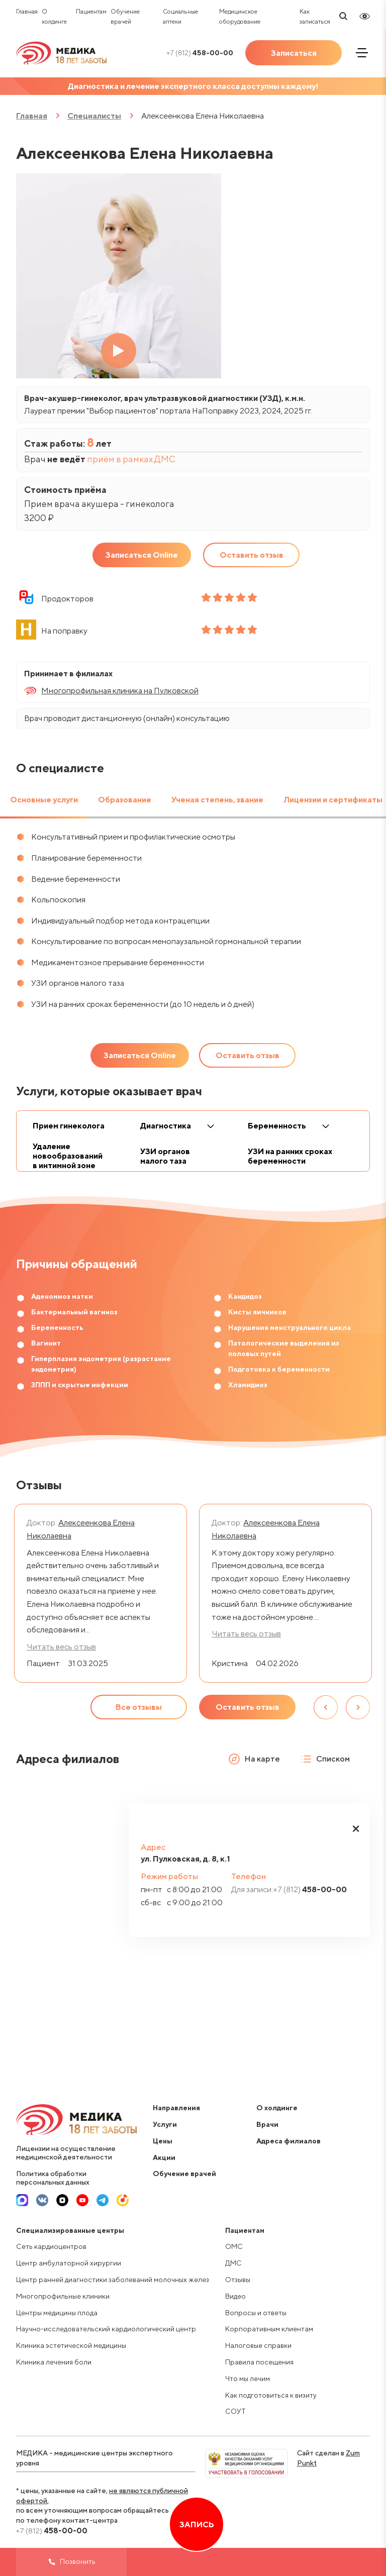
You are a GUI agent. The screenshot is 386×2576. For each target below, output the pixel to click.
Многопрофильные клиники (63, 2296)
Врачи (267, 2124)
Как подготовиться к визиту (271, 2395)
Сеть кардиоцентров (51, 2246)
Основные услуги (44, 799)
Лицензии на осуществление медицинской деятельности (66, 2152)
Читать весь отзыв (246, 1633)
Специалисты (94, 116)
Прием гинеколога (69, 1125)
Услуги (165, 2124)
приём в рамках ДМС (131, 459)
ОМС (234, 2246)
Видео (235, 2296)
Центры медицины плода (57, 2313)
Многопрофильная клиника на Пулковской (120, 690)
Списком (325, 1759)
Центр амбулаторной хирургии (68, 2263)
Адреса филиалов (288, 2141)
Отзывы (237, 2280)
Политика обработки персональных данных (52, 2178)
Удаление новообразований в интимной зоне (68, 1156)
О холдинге (277, 2108)
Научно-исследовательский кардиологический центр (106, 2329)
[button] (356, 1828)
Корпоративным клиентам (269, 2329)
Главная (27, 11)
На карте (254, 1759)
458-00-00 (199, 53)
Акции (164, 2157)
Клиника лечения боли (53, 2362)
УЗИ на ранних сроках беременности (290, 1156)
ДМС (233, 2263)
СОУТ (235, 2411)
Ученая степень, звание (217, 799)
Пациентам (91, 11)
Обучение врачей (184, 2174)
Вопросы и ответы (255, 2313)
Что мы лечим (247, 2379)
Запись (196, 2524)
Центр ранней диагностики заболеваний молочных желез (112, 2280)
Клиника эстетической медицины (71, 2345)
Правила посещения (259, 2362)
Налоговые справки (258, 2345)
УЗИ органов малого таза (165, 1156)
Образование (124, 799)
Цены (162, 2141)
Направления (176, 2108)
